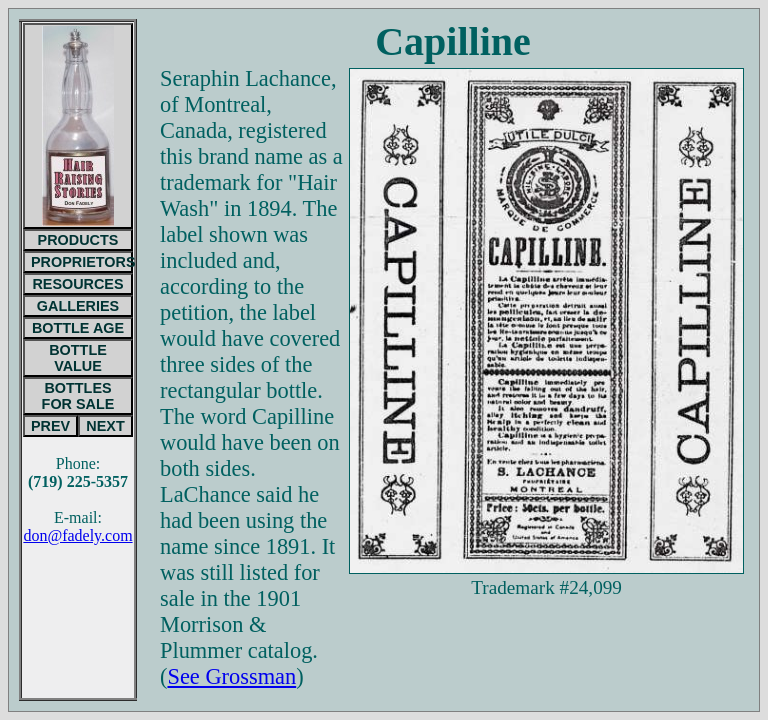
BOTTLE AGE (78, 328)
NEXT (105, 426)
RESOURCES (77, 284)
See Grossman (231, 676)
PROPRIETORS (82, 262)
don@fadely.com (77, 535)
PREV (50, 426)
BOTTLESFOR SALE (78, 396)
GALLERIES (78, 306)
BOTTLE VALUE (78, 358)
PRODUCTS (78, 240)
